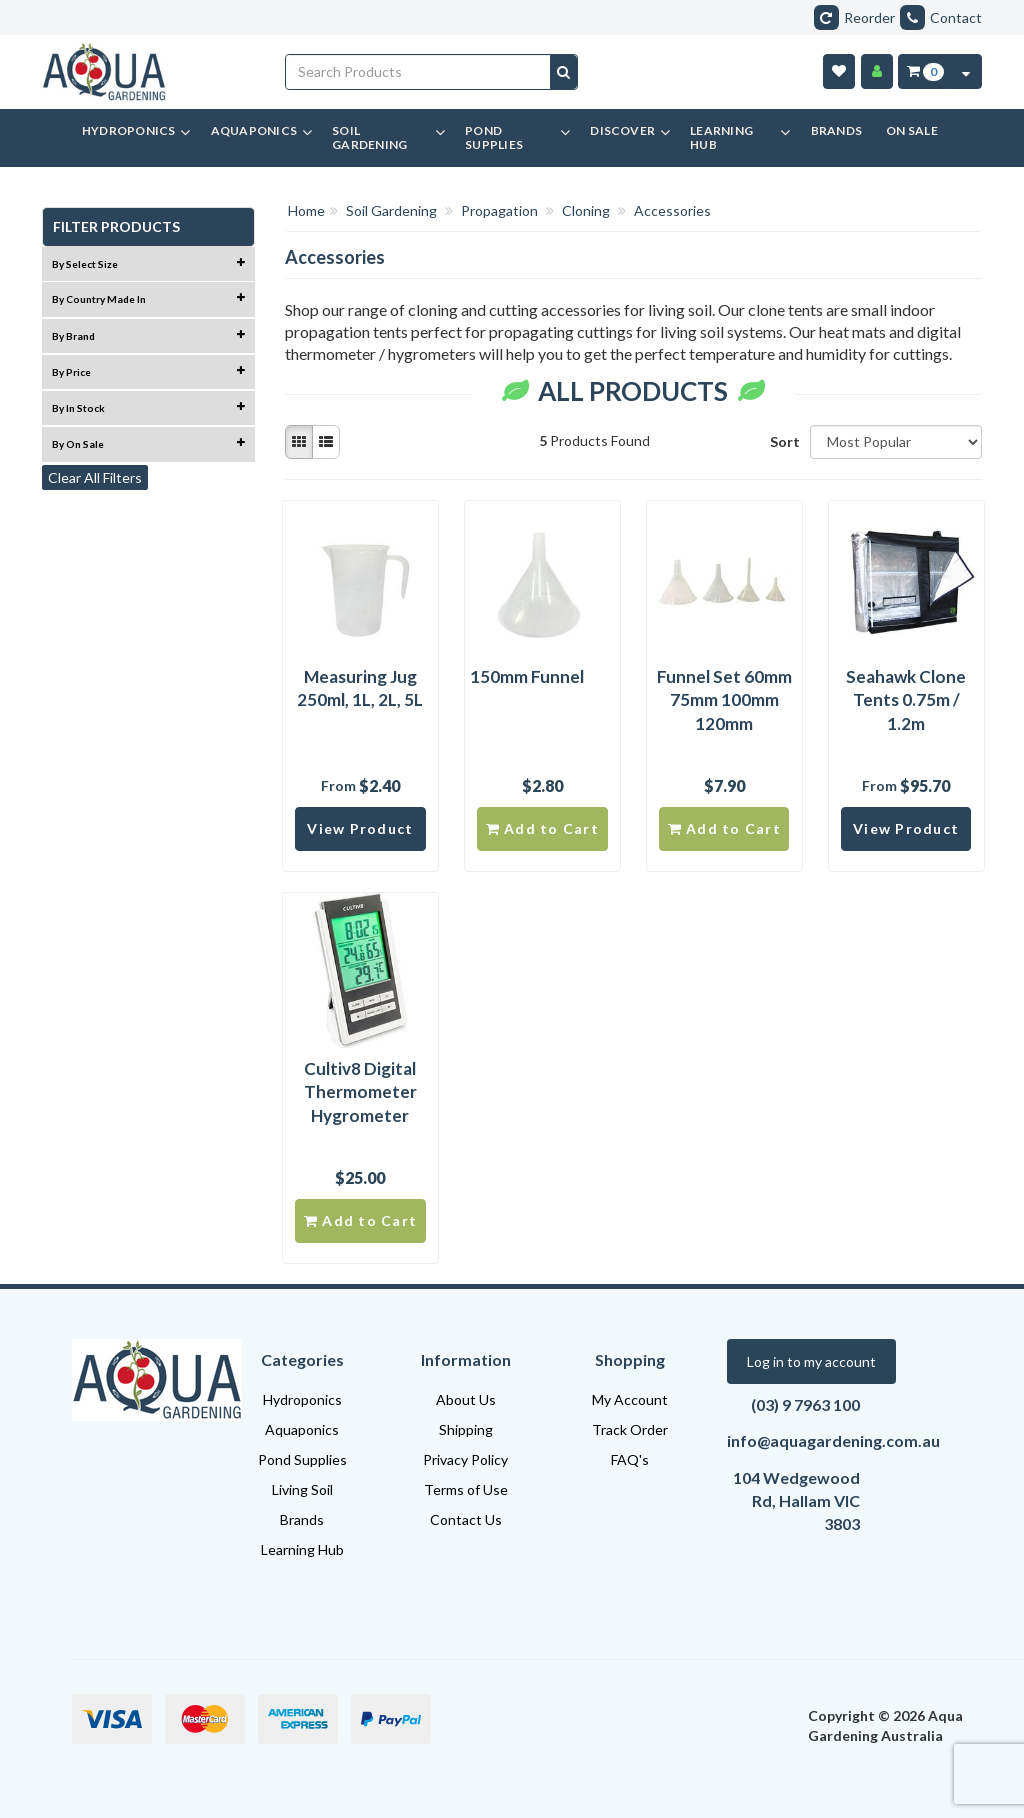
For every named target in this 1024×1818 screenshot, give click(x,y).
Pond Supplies (302, 1459)
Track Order (630, 1429)
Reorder (854, 17)
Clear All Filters (95, 477)
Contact (941, 17)
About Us (466, 1399)
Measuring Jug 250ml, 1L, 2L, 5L (360, 688)
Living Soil (302, 1489)
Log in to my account (811, 1361)
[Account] (877, 71)
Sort (782, 441)
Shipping (466, 1429)
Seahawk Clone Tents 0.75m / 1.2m (906, 700)
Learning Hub (302, 1549)
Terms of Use (466, 1489)
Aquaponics (302, 1429)
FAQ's (630, 1459)
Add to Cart (542, 828)
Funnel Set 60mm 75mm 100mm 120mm (724, 700)
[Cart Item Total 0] (924, 71)
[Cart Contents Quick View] (966, 71)
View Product (360, 828)
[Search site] (563, 72)
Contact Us (466, 1519)
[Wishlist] (839, 71)
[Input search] (418, 72)
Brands (302, 1519)
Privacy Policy (465, 1459)
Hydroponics (302, 1399)
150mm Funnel (527, 676)
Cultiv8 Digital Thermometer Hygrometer (360, 1092)
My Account (630, 1399)
